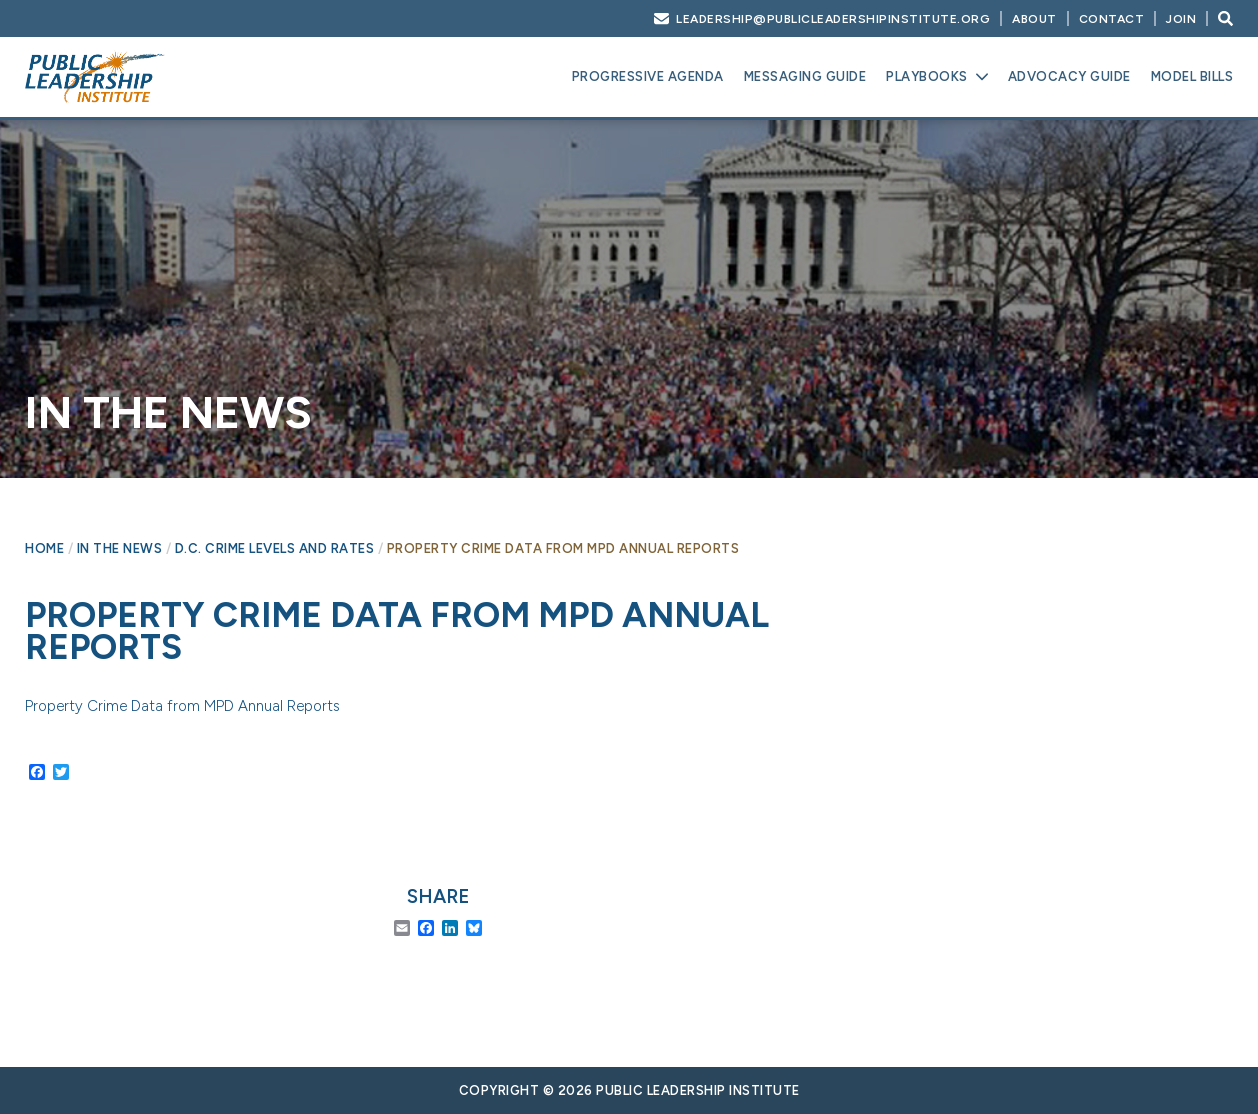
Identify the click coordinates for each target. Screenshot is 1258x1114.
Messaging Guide (805, 76)
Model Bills (1192, 76)
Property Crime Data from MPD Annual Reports (182, 706)
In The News (120, 548)
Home (44, 548)
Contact (1112, 19)
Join (1181, 19)
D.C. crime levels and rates (275, 548)
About (1034, 19)
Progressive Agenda (648, 76)
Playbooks (927, 76)
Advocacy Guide (1069, 76)
